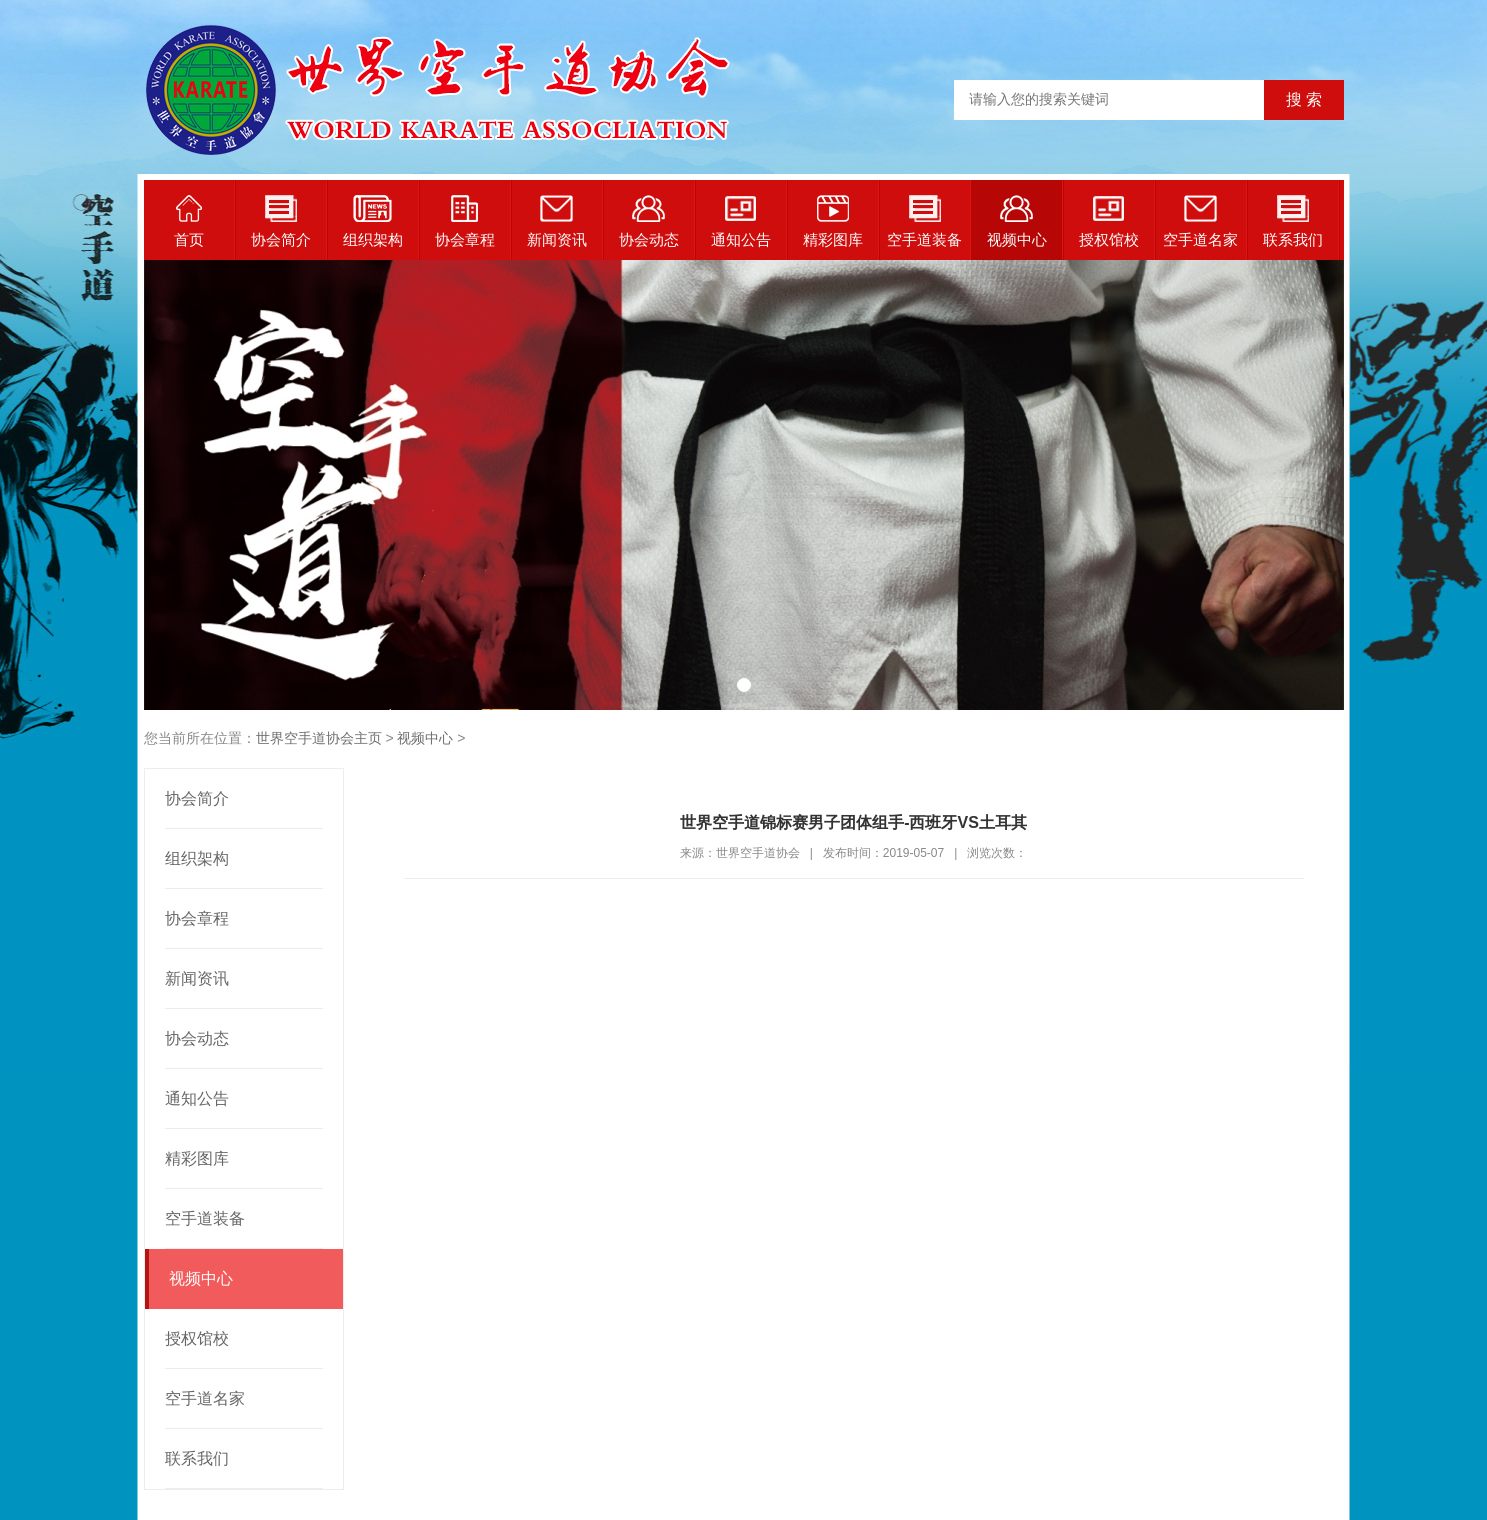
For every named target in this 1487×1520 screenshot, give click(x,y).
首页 (189, 221)
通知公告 (741, 221)
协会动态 (649, 221)
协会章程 (465, 221)
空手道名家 (1200, 221)
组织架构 (373, 221)
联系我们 (1293, 221)
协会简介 (281, 221)
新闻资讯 (557, 221)
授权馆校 (1109, 221)
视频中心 (1017, 221)
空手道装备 (924, 221)
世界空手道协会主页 (319, 738)
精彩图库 (833, 221)
